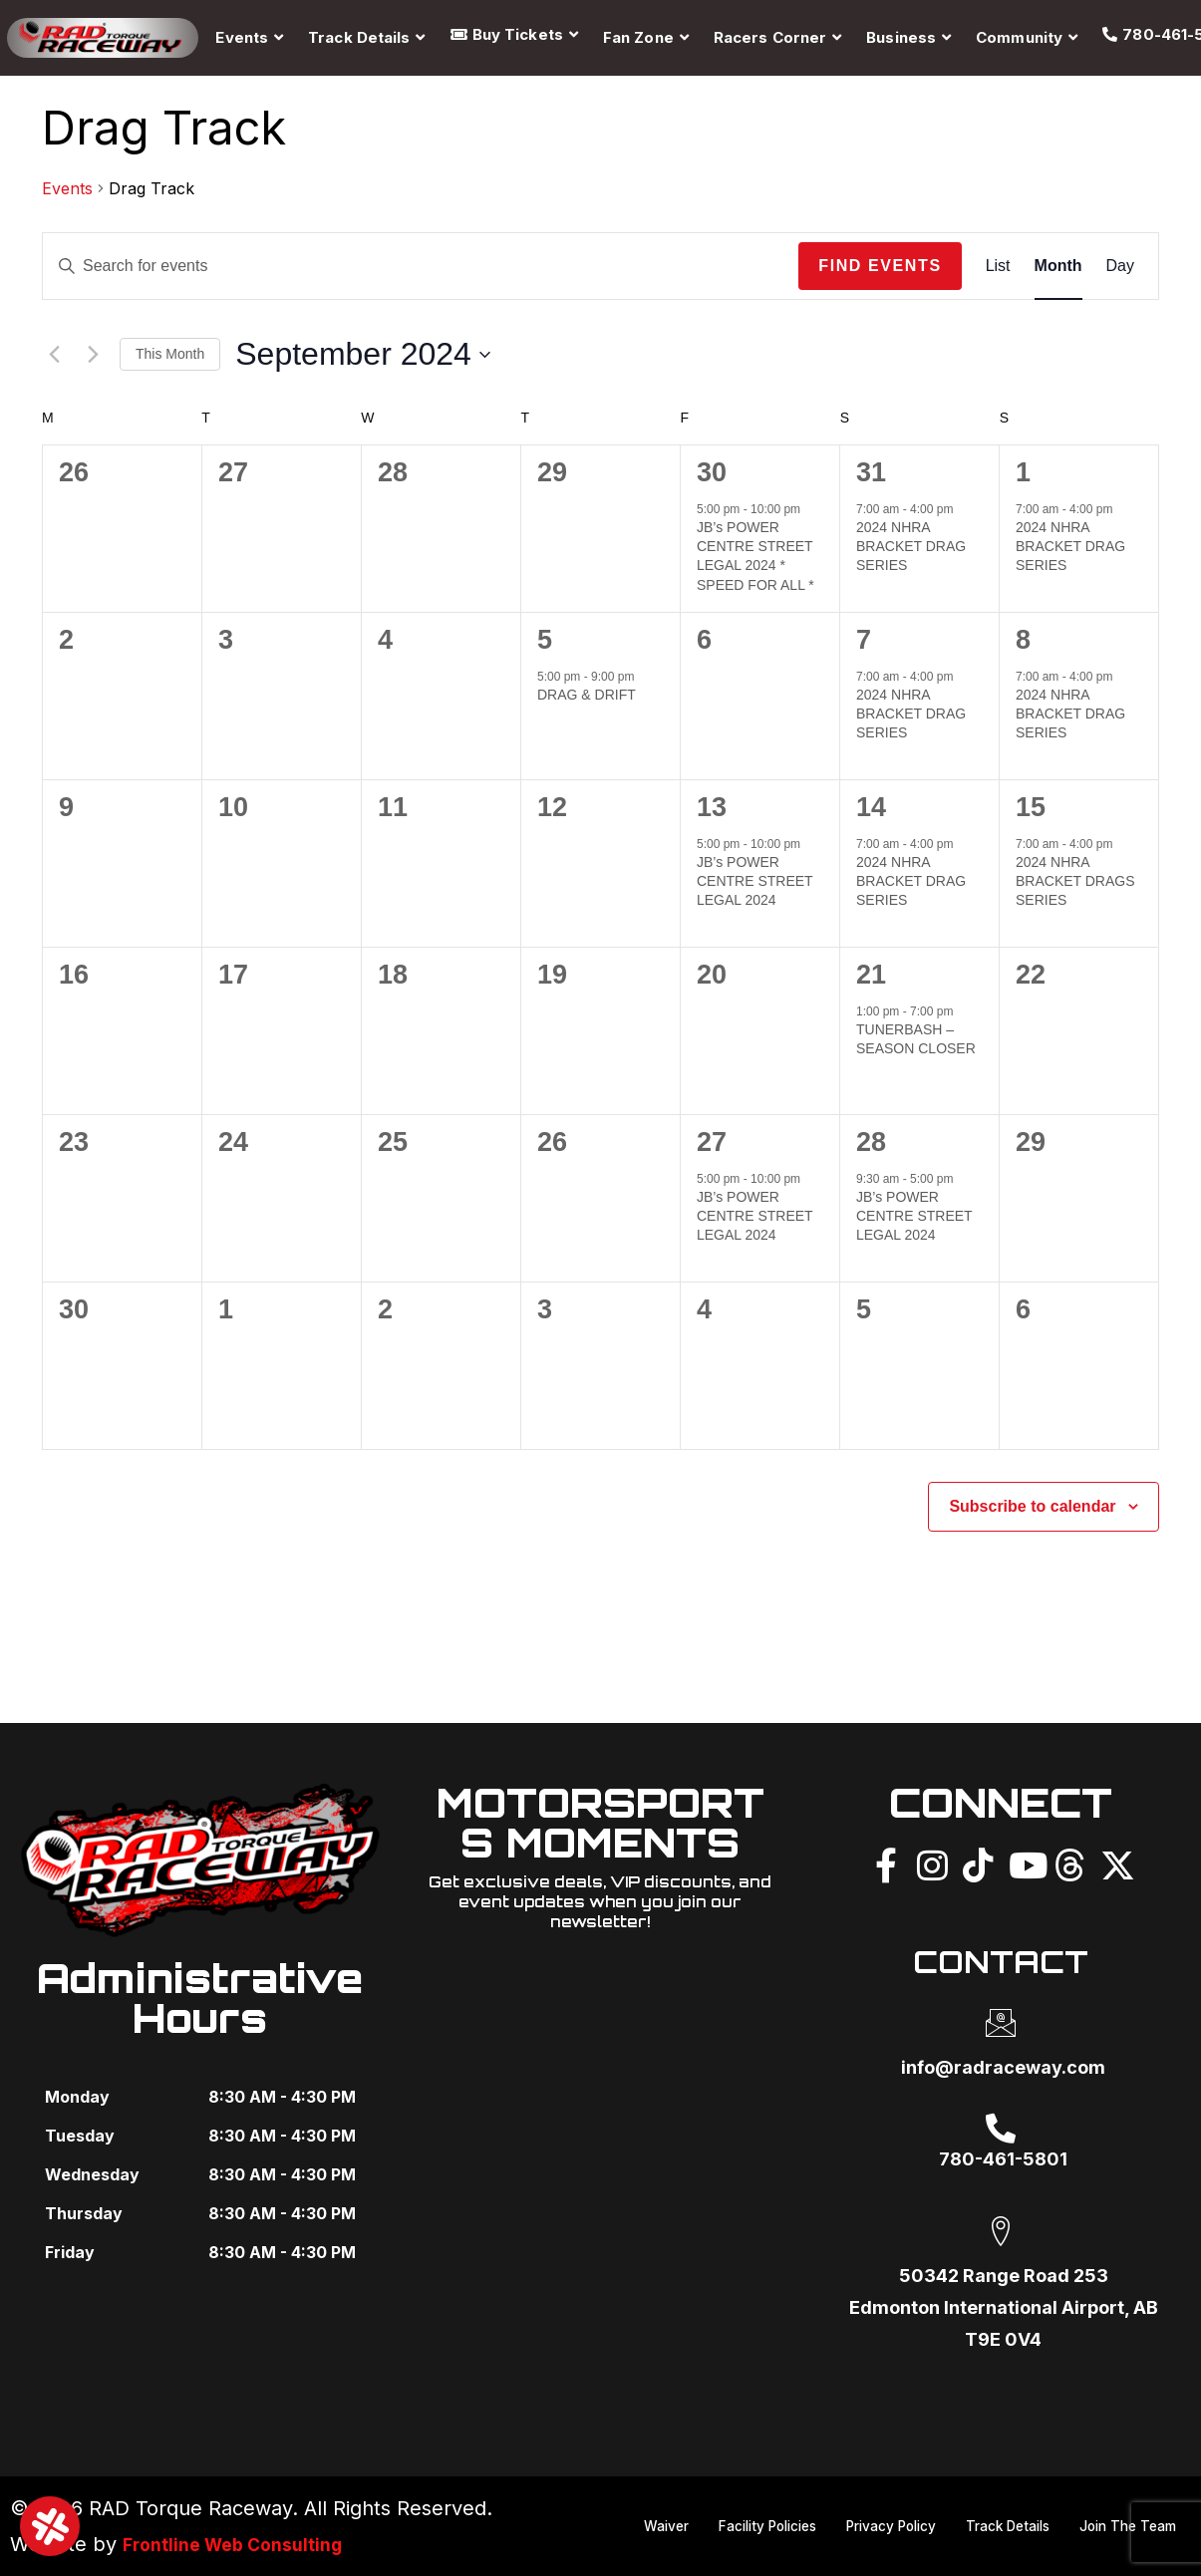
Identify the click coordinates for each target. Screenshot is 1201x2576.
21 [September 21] (871, 975)
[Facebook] (886, 1862)
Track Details (1129, 2506)
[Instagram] (932, 1862)
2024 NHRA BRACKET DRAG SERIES (911, 546)
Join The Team (1122, 2546)
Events (67, 188)
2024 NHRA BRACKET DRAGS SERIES (1075, 881)
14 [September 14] (871, 807)
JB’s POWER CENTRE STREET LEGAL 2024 (755, 881)
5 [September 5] (544, 640)
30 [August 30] (712, 472)
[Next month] (93, 355)
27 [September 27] (712, 1142)
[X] (1115, 1862)
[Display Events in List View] (998, 266)
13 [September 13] (712, 807)
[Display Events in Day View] (1120, 266)
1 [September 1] (1023, 472)
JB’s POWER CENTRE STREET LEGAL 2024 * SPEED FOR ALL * (755, 556)
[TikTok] (978, 1862)
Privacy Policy (1001, 2506)
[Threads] (1069, 1862)
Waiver (752, 2506)
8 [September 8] (1023, 640)
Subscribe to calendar (1032, 1506)
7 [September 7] (863, 640)
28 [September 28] (871, 1142)
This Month (170, 354)
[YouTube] (1024, 1862)
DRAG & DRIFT (586, 695)
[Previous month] (54, 355)
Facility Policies (863, 2506)
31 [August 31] (871, 472)
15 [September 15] (1031, 807)
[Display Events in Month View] (1058, 266)
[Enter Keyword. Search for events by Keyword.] (420, 266)
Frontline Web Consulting (246, 2544)
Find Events (879, 265)
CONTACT (1001, 1958)
